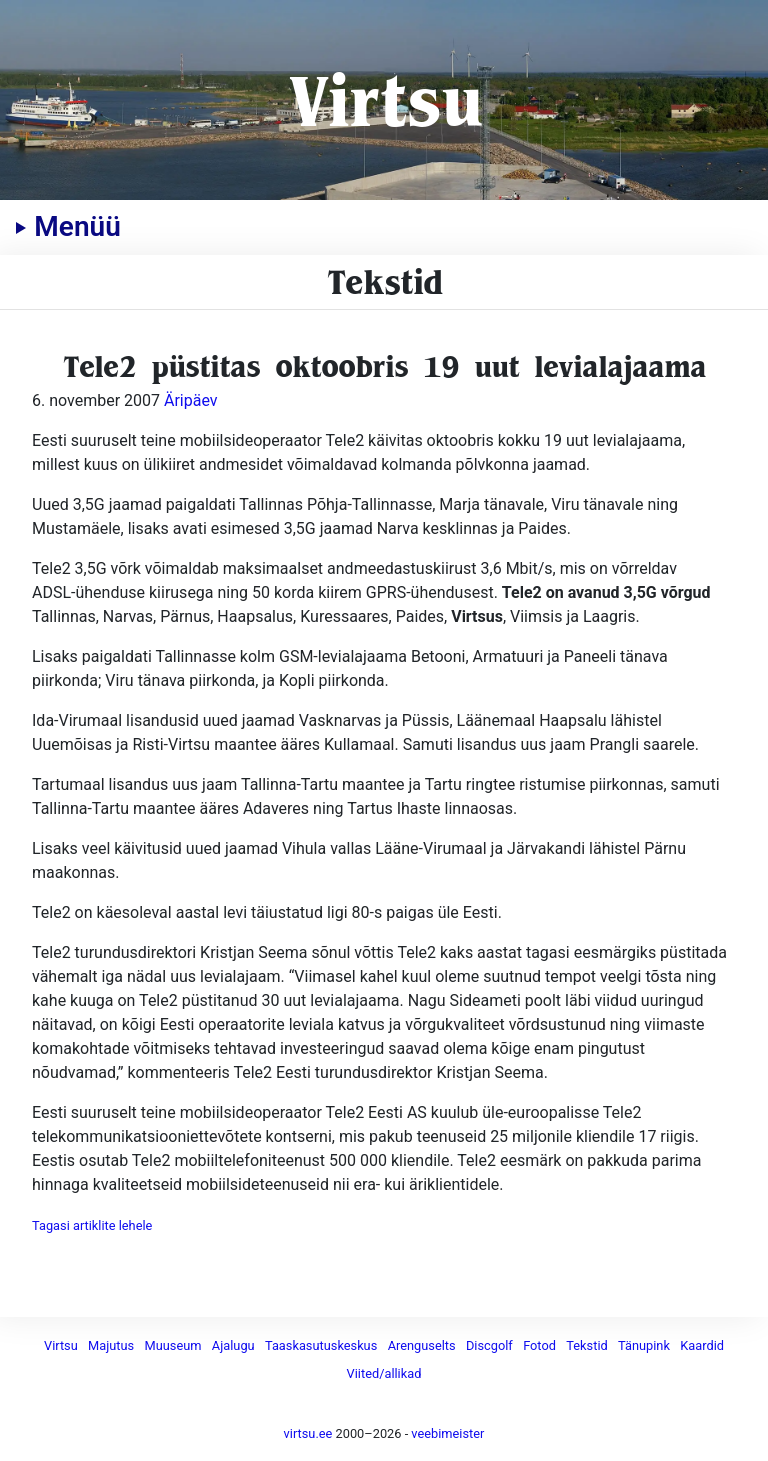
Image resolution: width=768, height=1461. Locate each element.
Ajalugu (233, 1345)
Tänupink (644, 1345)
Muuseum (173, 1345)
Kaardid (702, 1345)
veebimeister (447, 1433)
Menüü (68, 226)
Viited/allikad (384, 1373)
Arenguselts (422, 1345)
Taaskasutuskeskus (321, 1345)
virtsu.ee (308, 1433)
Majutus (111, 1345)
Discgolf (489, 1345)
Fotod (539, 1345)
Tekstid (586, 1345)
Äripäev (191, 400)
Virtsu (384, 99)
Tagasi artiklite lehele (92, 1225)
